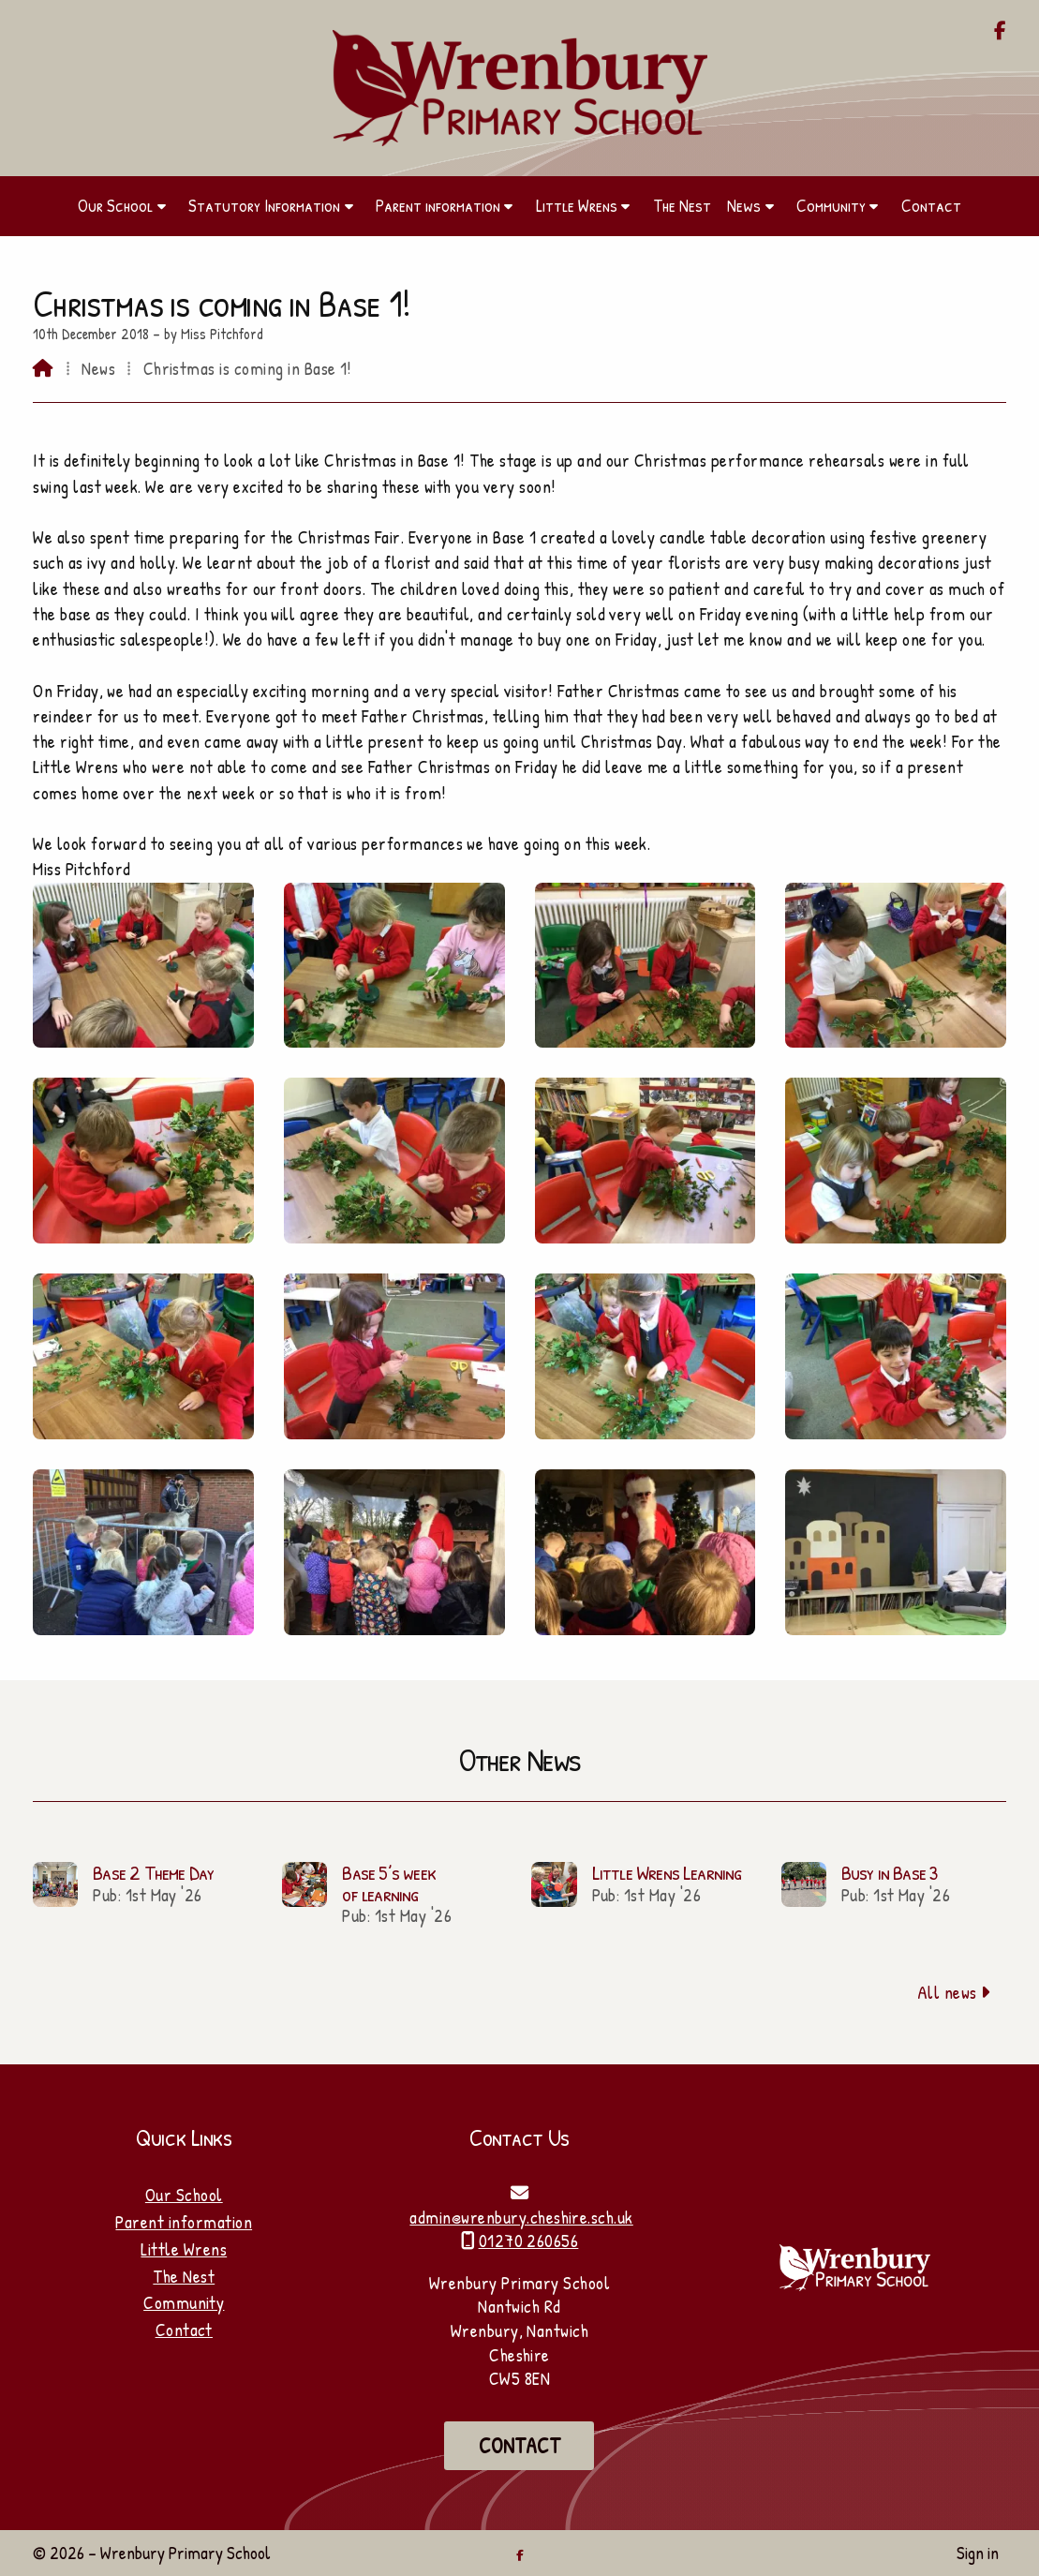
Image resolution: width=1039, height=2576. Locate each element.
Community (183, 2302)
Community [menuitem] (831, 205)
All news (954, 1992)
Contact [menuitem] (931, 205)
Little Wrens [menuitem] (576, 205)
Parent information (183, 2222)
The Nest (184, 2276)
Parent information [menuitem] (438, 205)
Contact (184, 2329)
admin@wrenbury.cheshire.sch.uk (520, 2217)
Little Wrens (184, 2249)
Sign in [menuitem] (978, 2552)
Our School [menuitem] (115, 205)
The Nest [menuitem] (682, 205)
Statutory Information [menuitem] (264, 205)
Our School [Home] (184, 2194)
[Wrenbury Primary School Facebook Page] (1000, 32)
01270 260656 (529, 2240)
